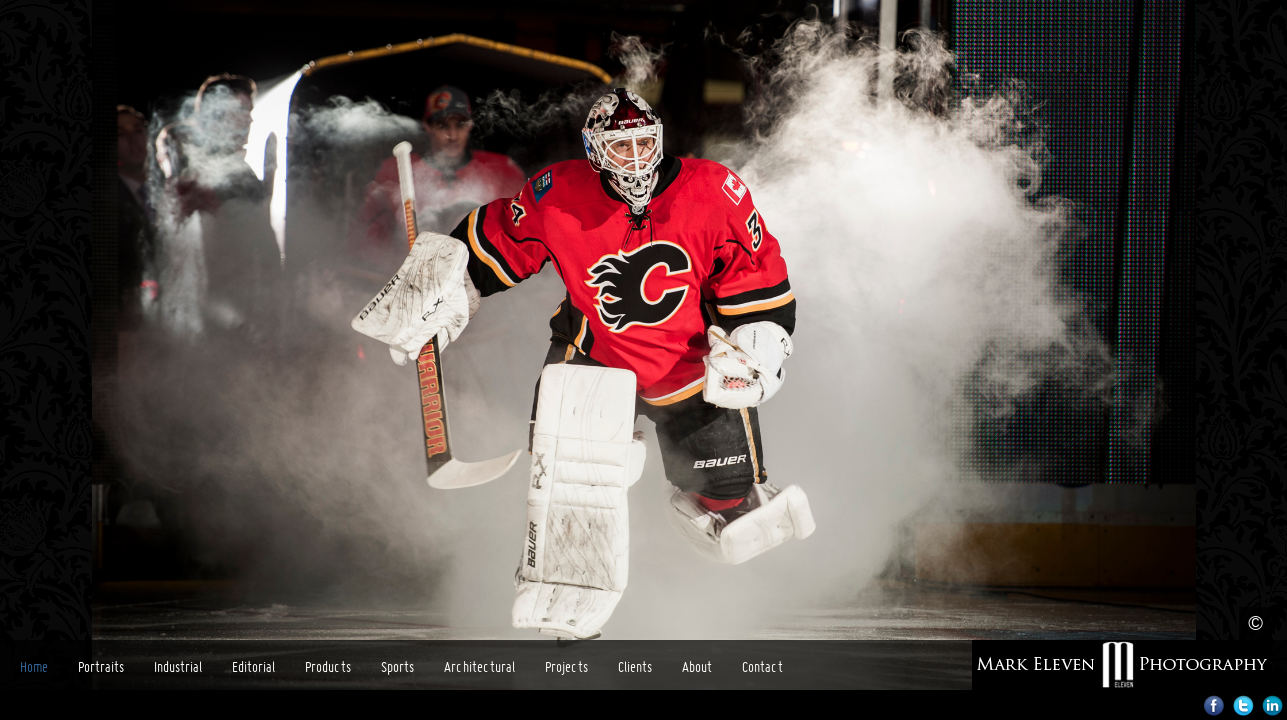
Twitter (1243, 705)
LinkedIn (1272, 705)
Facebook (1214, 705)
